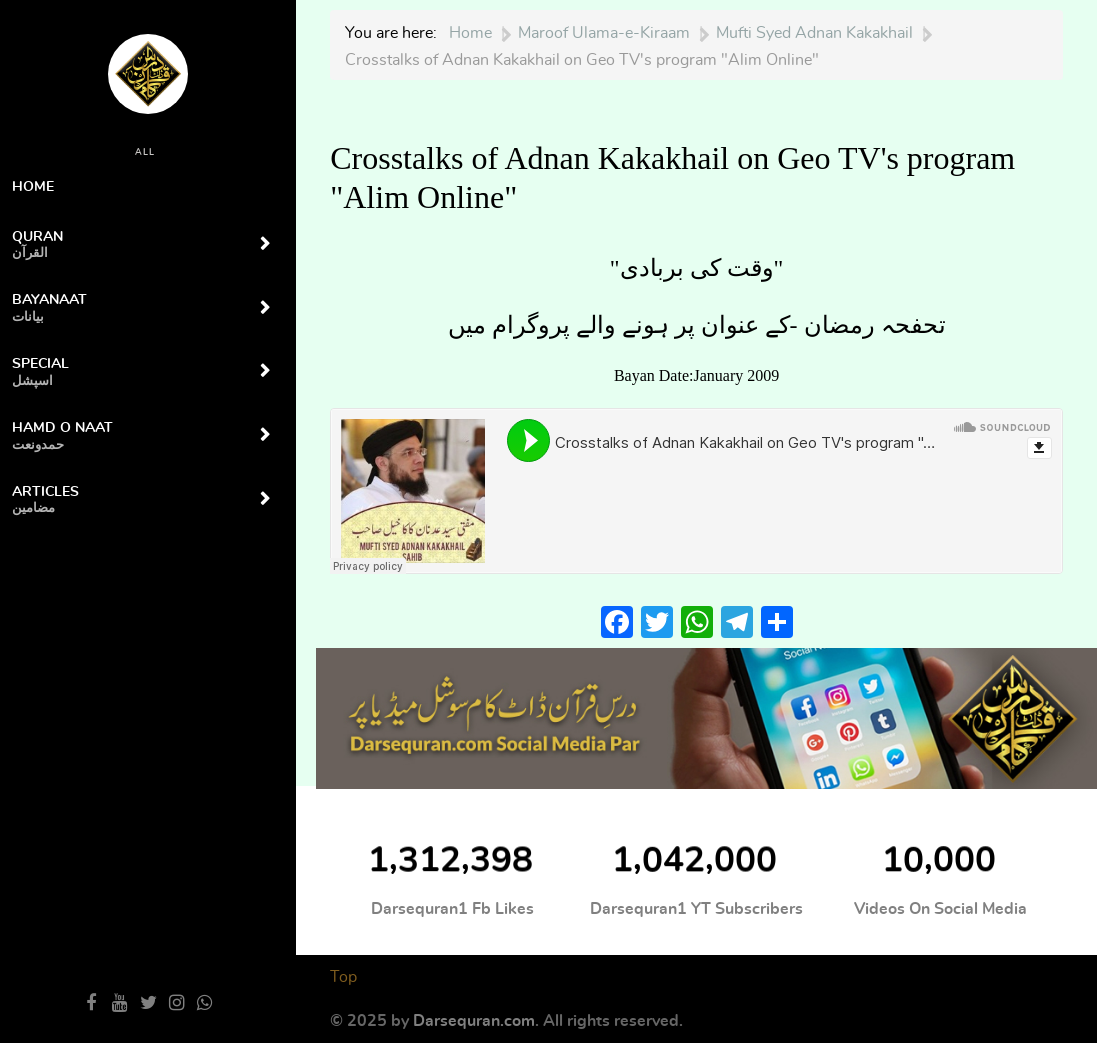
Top (343, 977)
